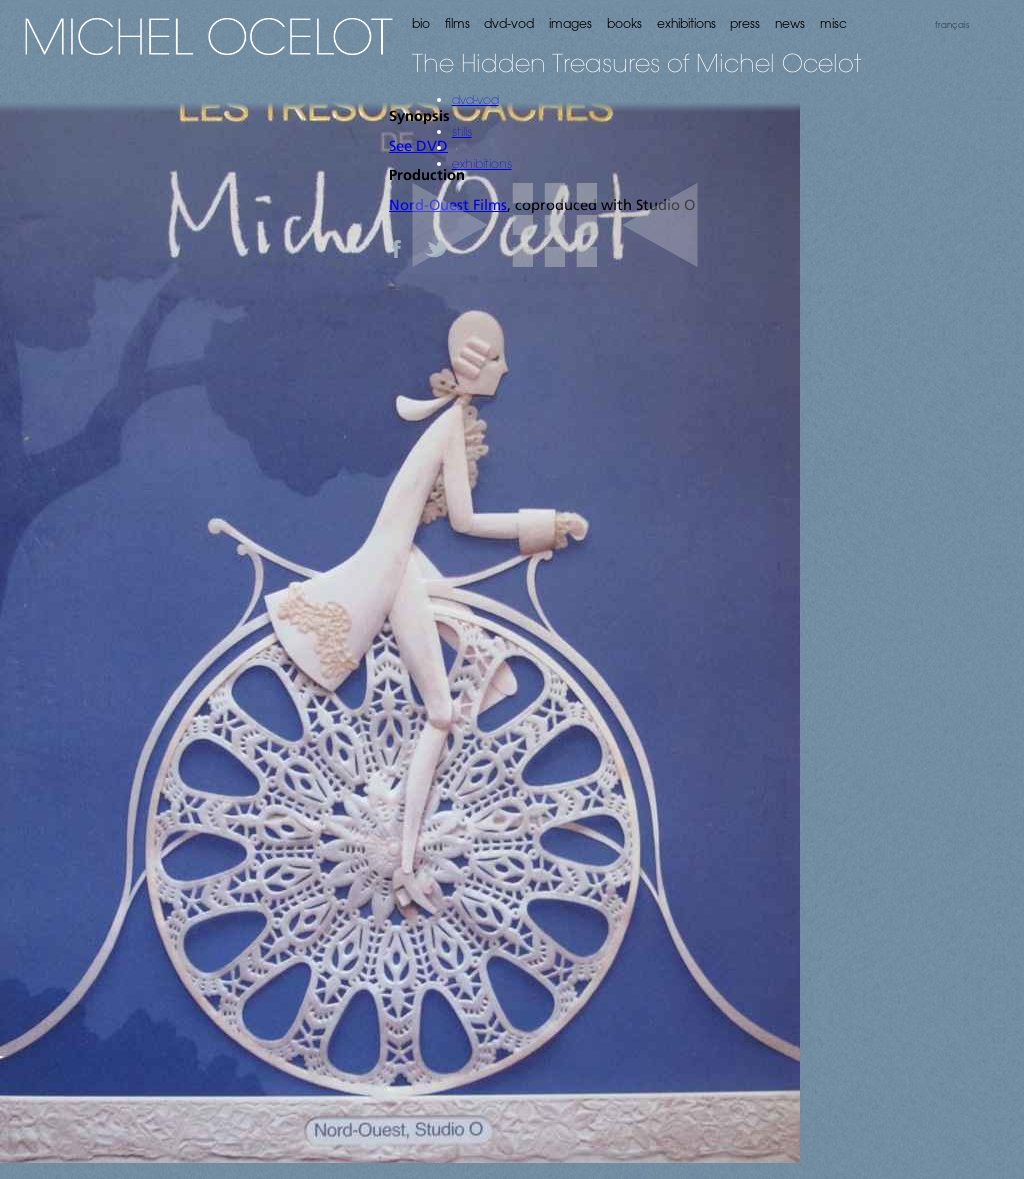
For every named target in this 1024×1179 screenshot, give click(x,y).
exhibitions (482, 163)
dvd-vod (475, 99)
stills (462, 131)
